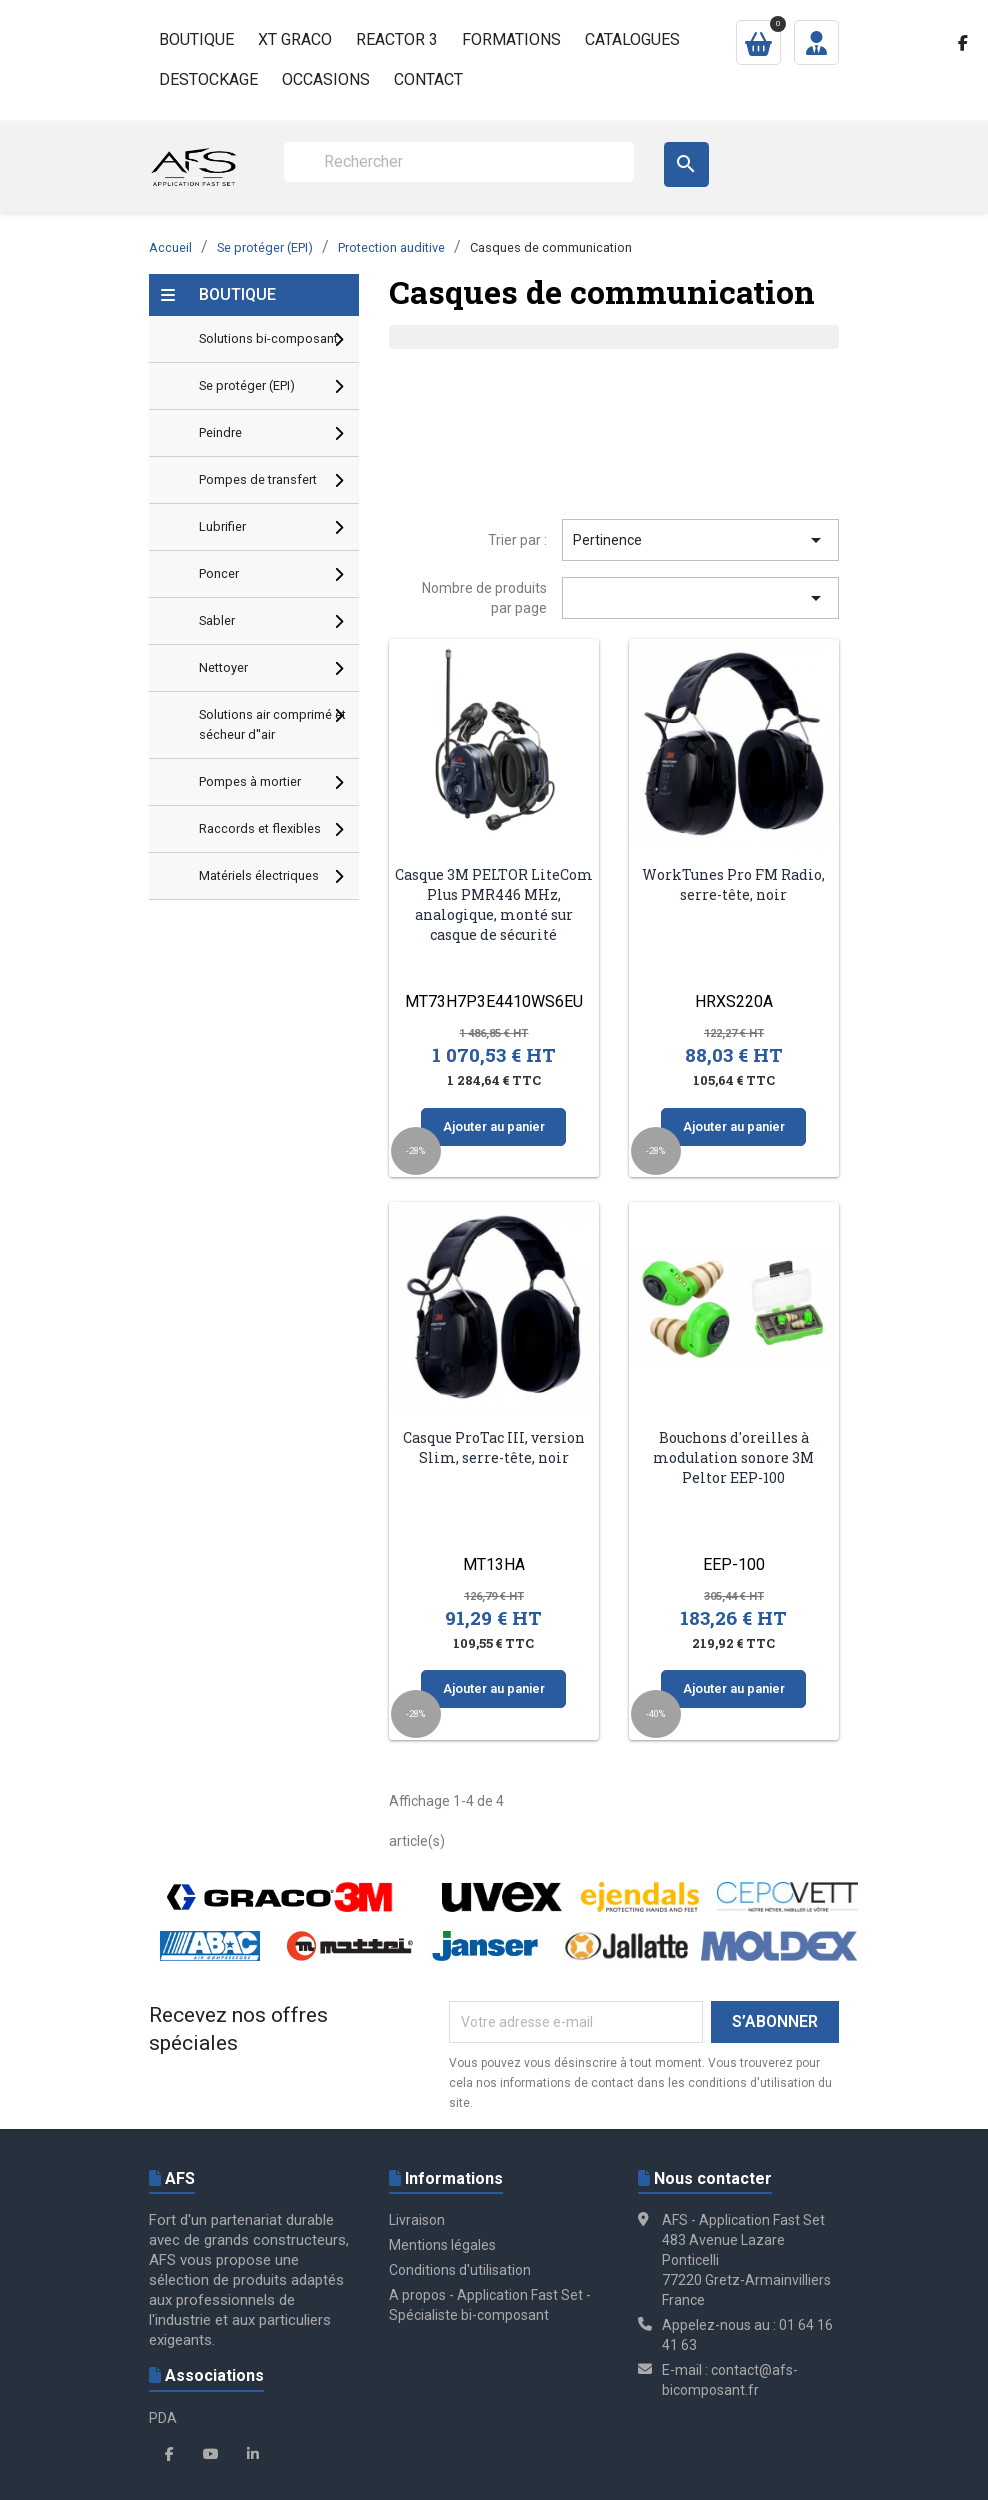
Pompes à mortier (250, 781)
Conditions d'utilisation (460, 2270)
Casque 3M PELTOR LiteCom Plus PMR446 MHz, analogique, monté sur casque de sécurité (494, 904)
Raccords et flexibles (260, 828)
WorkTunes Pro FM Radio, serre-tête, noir (733, 884)
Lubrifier (222, 526)
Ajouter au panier (494, 1126)
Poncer (219, 573)
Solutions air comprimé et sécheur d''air (272, 724)
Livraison (417, 2220)
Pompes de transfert (258, 479)
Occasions (326, 79)
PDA (163, 2418)
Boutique (196, 39)
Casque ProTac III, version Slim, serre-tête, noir (494, 1447)
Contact (428, 79)
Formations (511, 39)
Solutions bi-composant (268, 338)
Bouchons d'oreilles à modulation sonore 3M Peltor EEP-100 (733, 1457)
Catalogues (632, 39)
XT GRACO (295, 39)
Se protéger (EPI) (247, 385)
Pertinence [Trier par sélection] (700, 540)
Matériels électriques (259, 875)
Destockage (208, 79)
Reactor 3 (397, 39)
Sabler (217, 620)
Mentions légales (442, 2245)
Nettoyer (223, 667)
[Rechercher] (459, 162)
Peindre (220, 432)
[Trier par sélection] (700, 598)
